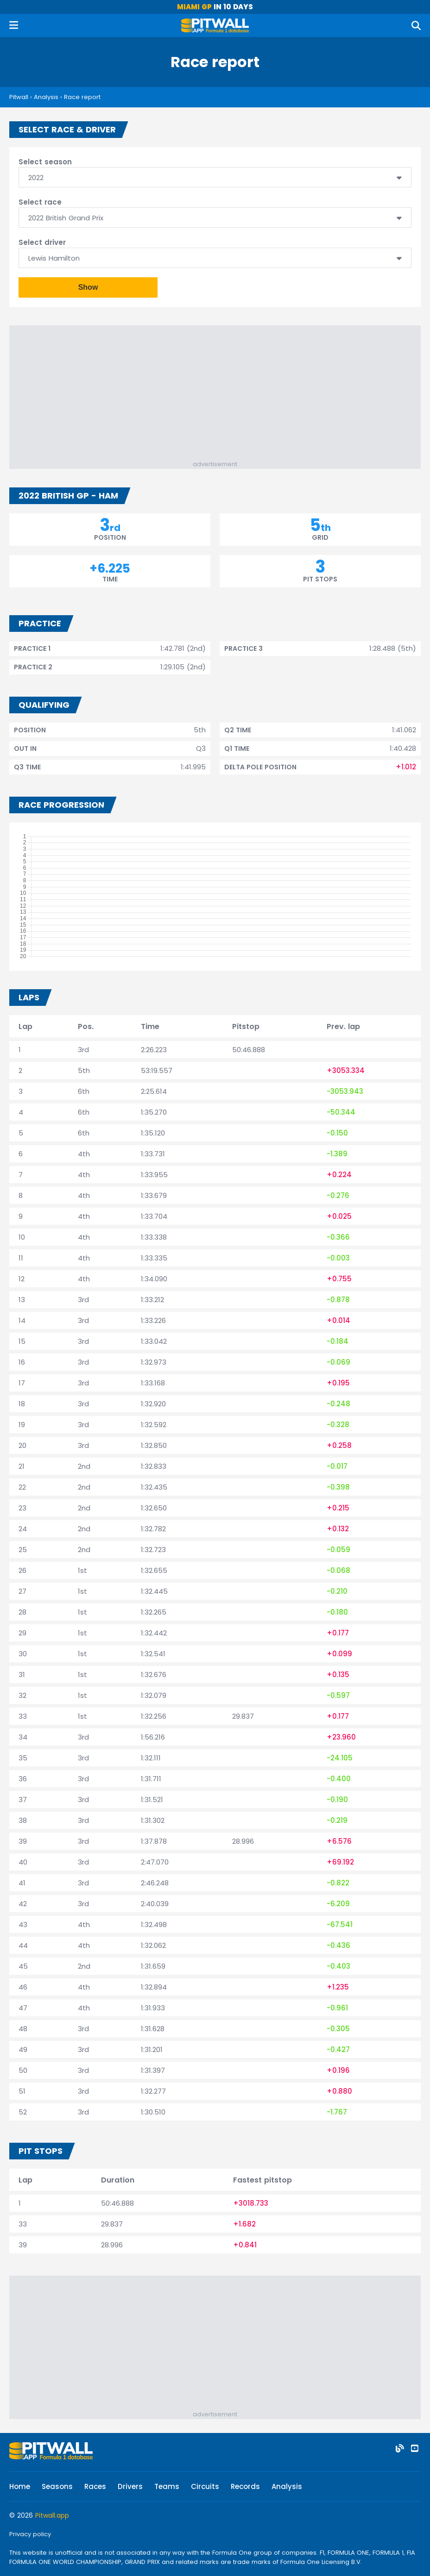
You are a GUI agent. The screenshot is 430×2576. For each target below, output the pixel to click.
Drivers (130, 2486)
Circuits (205, 2486)
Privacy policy (30, 2534)
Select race (40, 202)
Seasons (57, 2486)
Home (19, 2486)
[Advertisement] (219, 395)
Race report (82, 97)
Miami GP (194, 7)
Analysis (46, 97)
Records (245, 2486)
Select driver (42, 242)
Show (88, 287)
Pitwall (18, 97)
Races (95, 2486)
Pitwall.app (52, 2515)
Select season (45, 162)
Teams (166, 2486)
